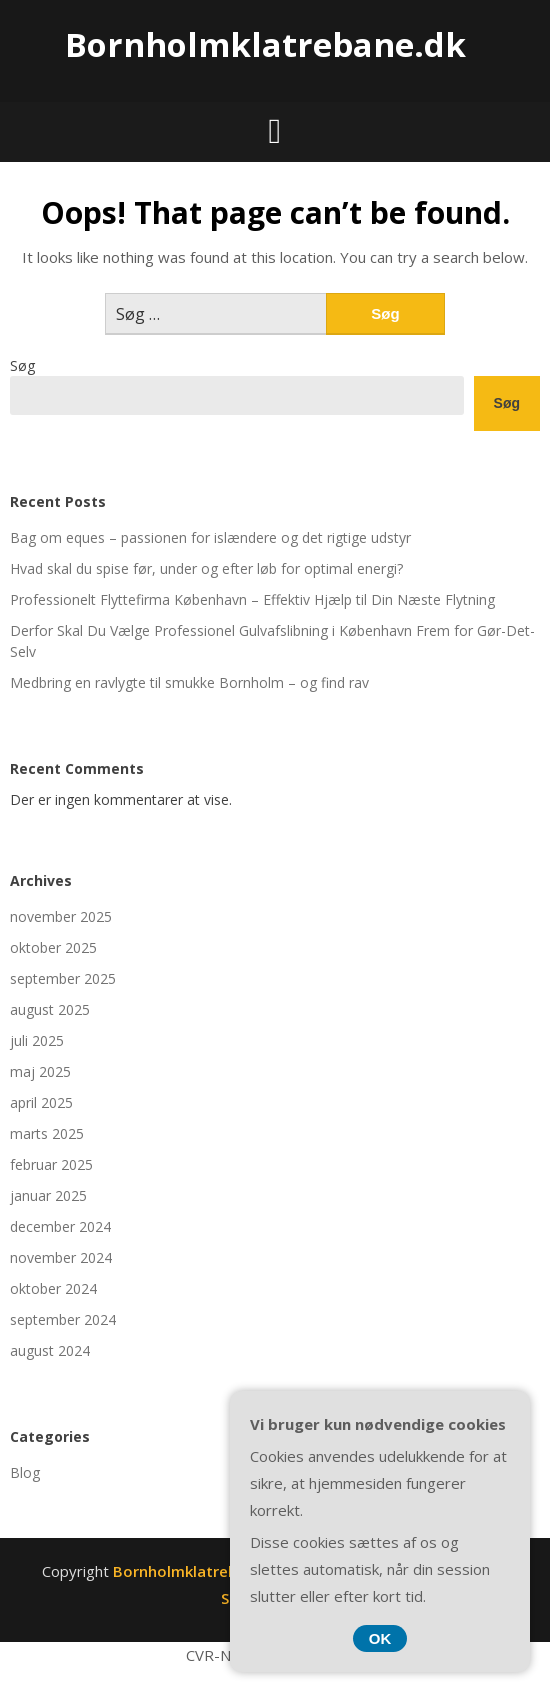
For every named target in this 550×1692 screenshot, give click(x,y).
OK (380, 1638)
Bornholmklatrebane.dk (265, 44)
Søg (22, 365)
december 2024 (60, 1226)
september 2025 (63, 978)
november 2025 (61, 916)
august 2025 (50, 1009)
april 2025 (41, 1102)
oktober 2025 (53, 947)
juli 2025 (37, 1040)
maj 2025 (40, 1071)
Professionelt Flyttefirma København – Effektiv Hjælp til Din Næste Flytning (252, 599)
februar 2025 (51, 1164)
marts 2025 (47, 1133)
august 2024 (50, 1350)
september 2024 (63, 1319)
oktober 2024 (53, 1288)
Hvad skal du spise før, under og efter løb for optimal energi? (206, 568)
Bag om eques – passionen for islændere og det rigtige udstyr (210, 537)
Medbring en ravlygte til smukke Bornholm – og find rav (189, 682)
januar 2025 (48, 1195)
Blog (25, 1472)
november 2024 (61, 1257)
